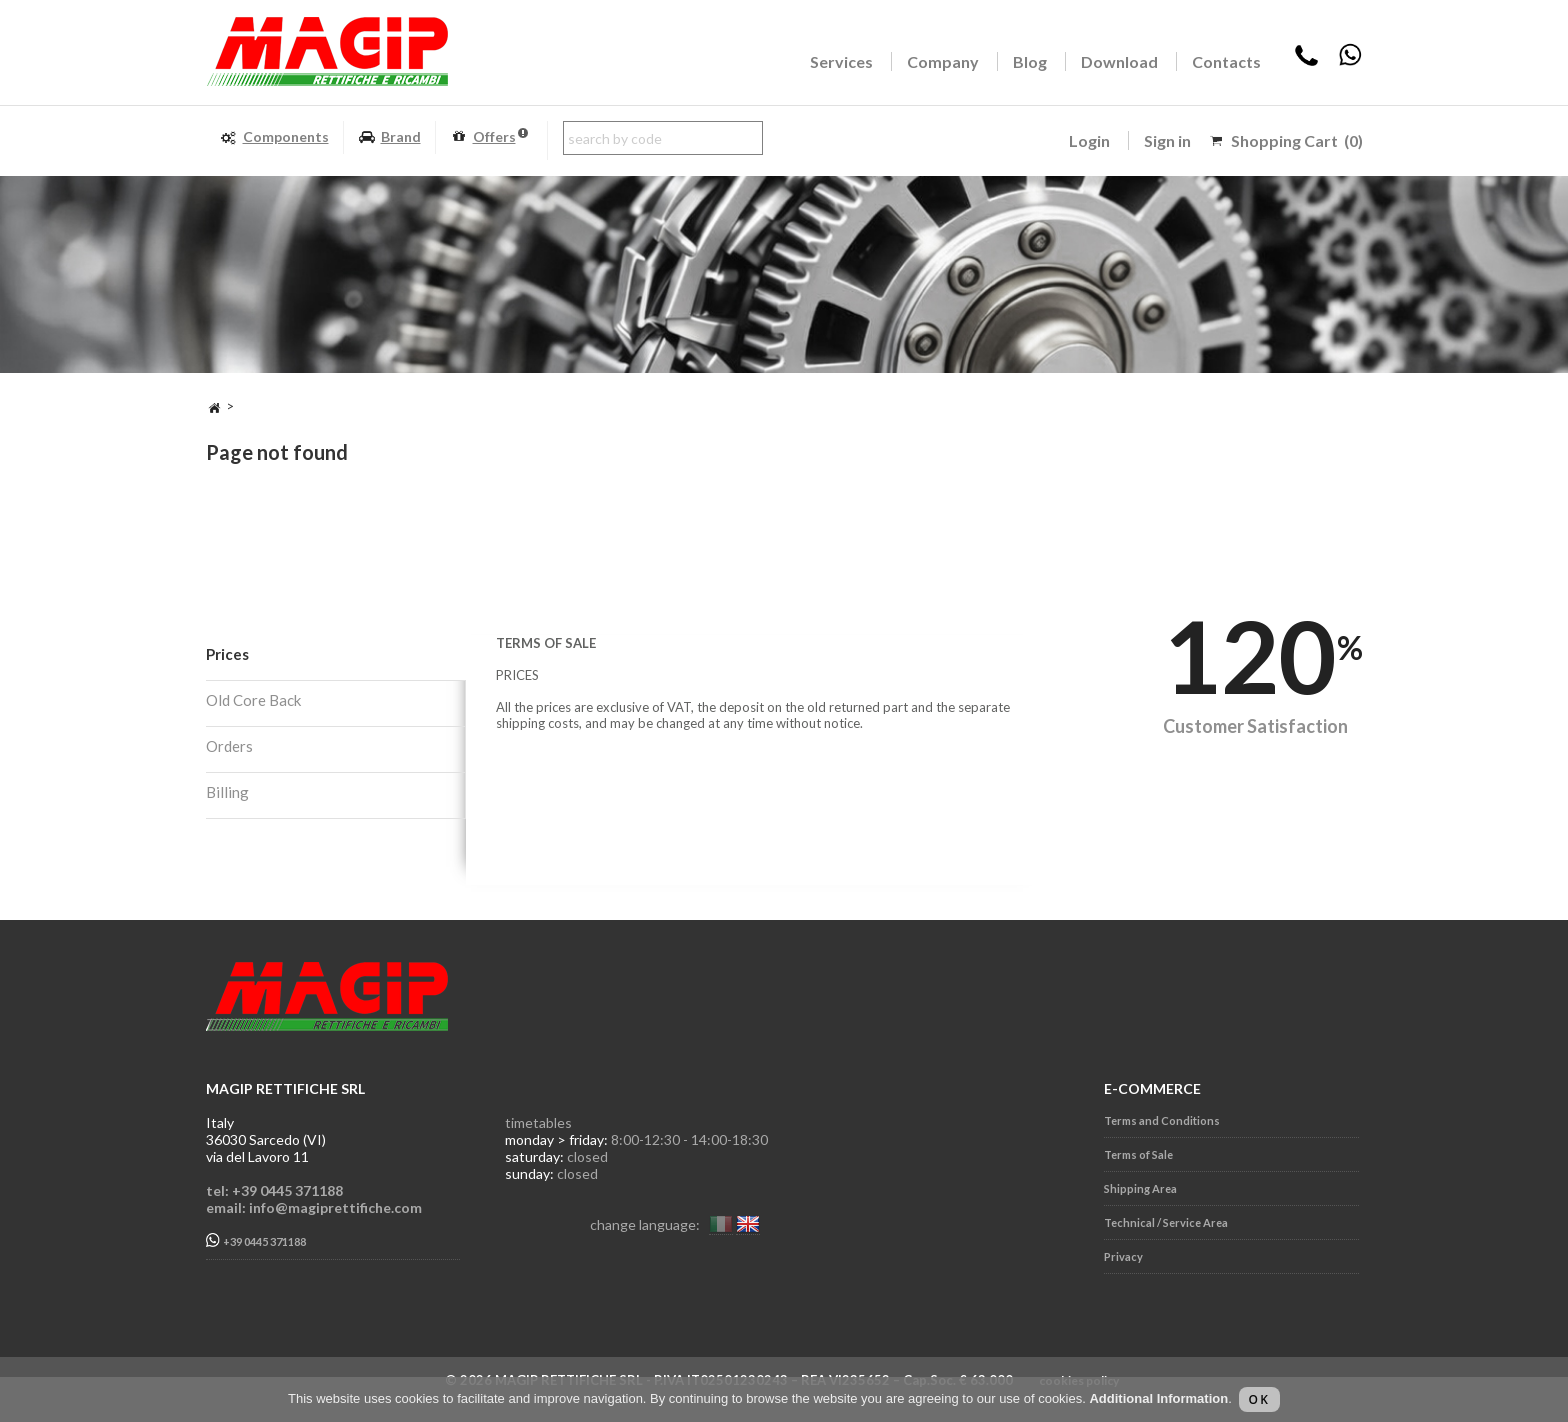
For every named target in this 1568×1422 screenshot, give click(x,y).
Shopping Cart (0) (1297, 140)
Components (274, 137)
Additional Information (1158, 1398)
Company (943, 61)
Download (1119, 61)
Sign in (1167, 140)
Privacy (1123, 1256)
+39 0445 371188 (256, 1240)
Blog (1030, 61)
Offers (489, 137)
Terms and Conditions (1162, 1120)
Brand (389, 137)
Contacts (1226, 61)
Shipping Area (1140, 1188)
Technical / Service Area (1166, 1222)
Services (841, 61)
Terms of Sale (1138, 1154)
